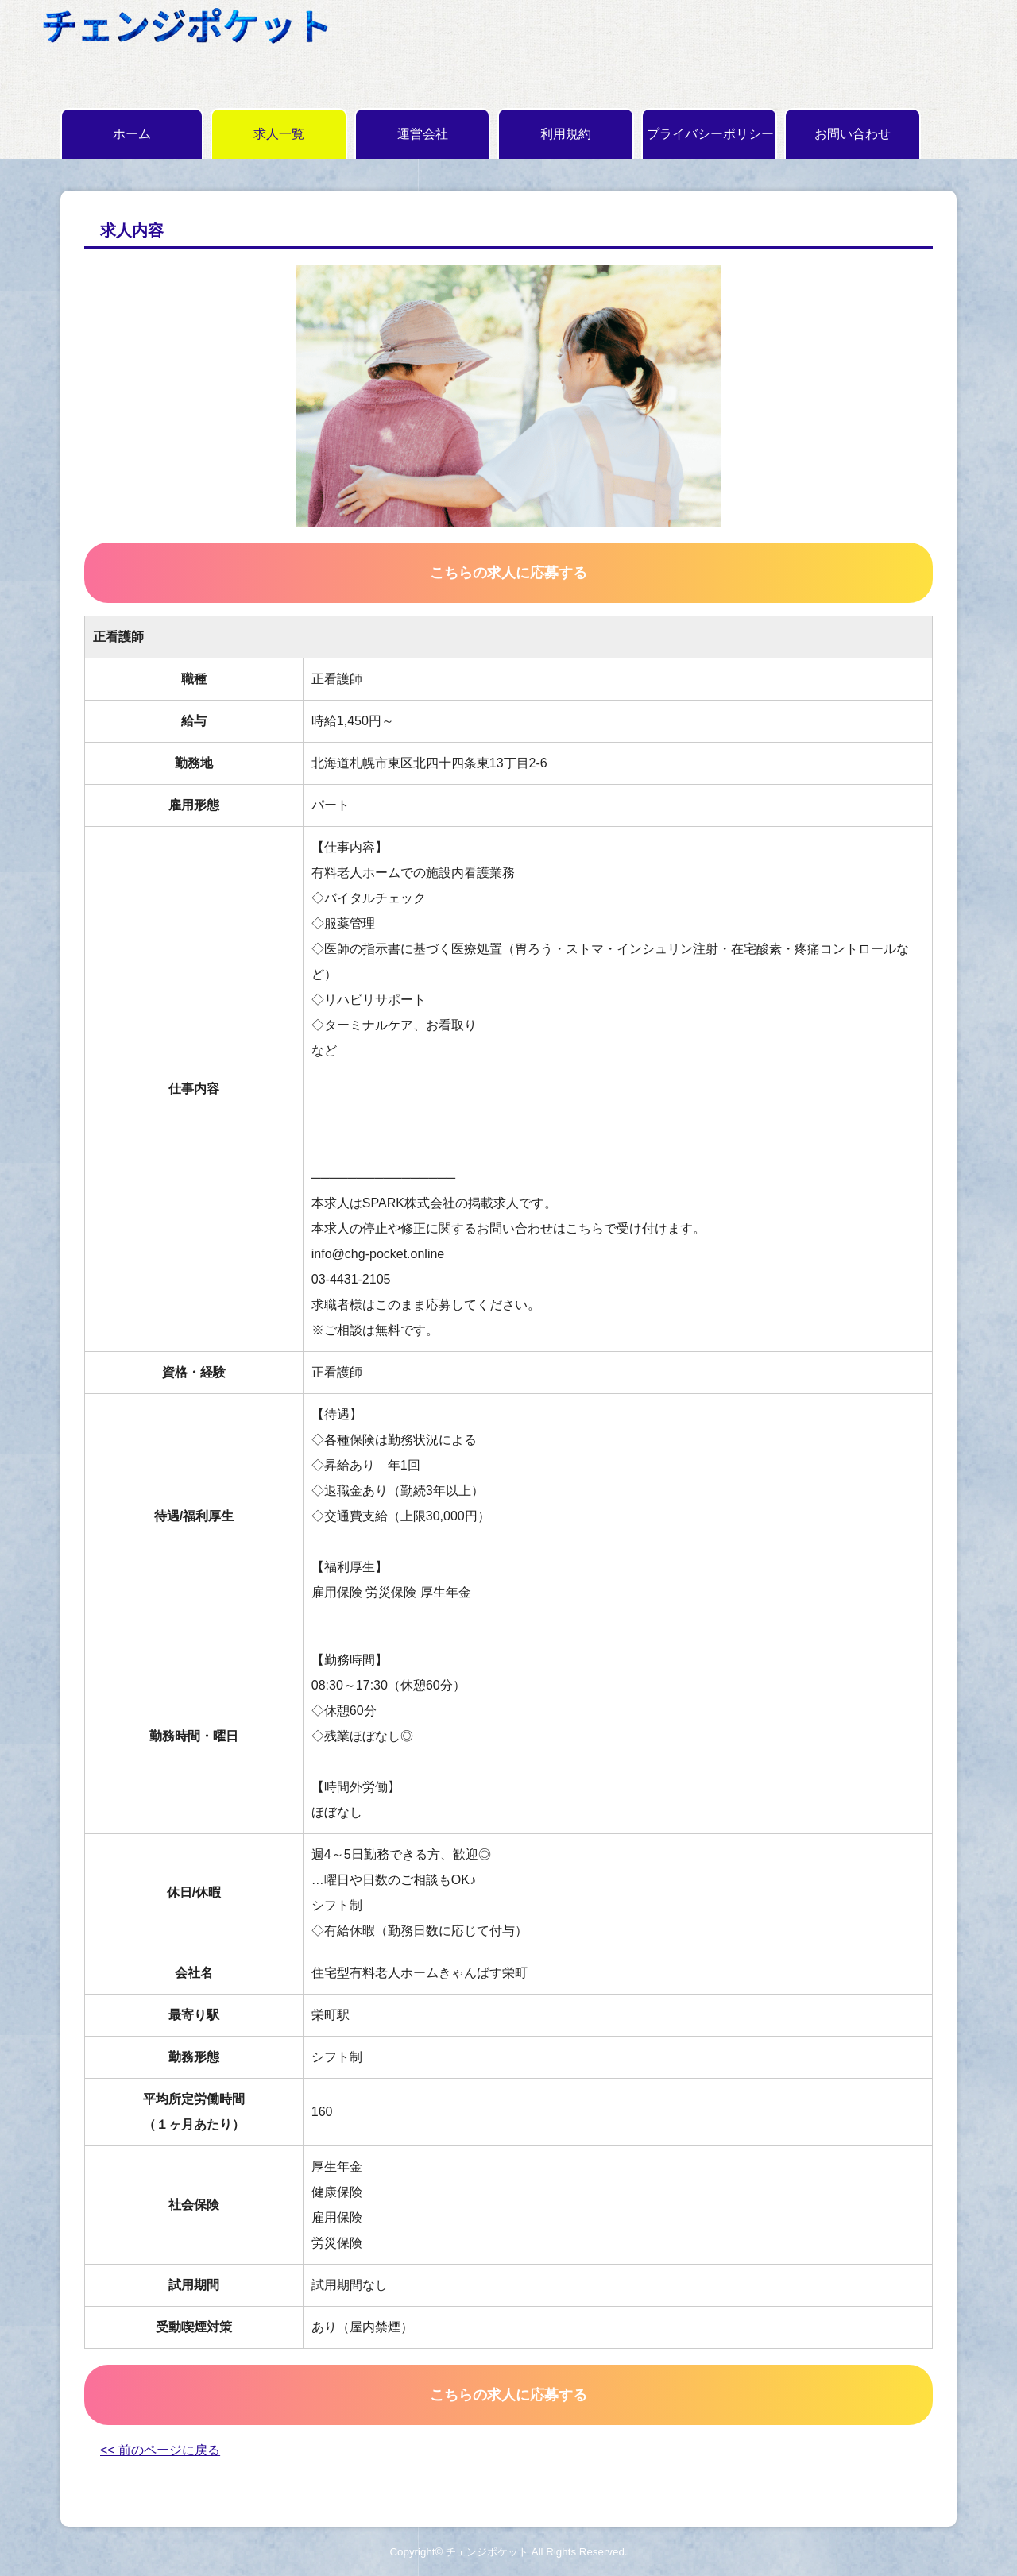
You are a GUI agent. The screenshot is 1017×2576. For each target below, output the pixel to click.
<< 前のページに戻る (160, 2450)
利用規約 (565, 134)
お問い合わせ (852, 134)
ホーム (132, 134)
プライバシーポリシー (710, 134)
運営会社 (422, 134)
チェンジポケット (487, 2552)
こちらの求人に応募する (508, 573)
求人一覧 (278, 134)
